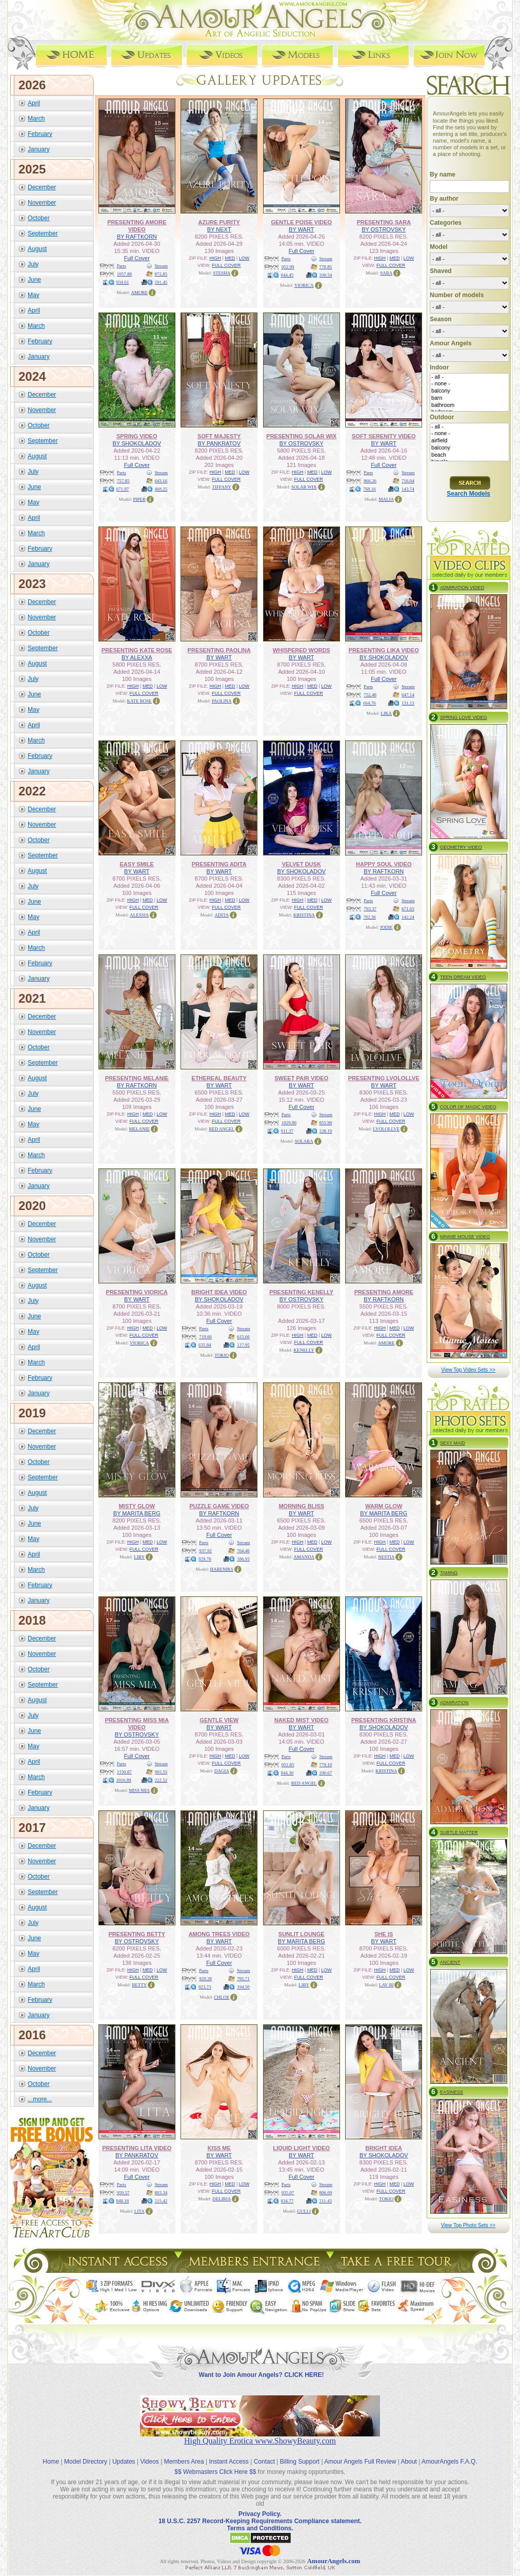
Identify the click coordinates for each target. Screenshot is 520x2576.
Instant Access (229, 2461)
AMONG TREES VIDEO (219, 1934)
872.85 (161, 274)
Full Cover (137, 258)
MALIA (386, 499)
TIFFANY (221, 487)
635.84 (204, 1345)
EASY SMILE (137, 864)
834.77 (287, 2200)
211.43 (325, 2200)
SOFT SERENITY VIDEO (384, 436)
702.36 (369, 917)
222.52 (161, 1780)
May (33, 295)
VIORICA (304, 285)
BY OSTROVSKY (384, 229)
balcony (469, 391)
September (43, 233)
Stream (161, 265)
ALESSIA (139, 915)
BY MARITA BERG (137, 1513)
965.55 (161, 1771)
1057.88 (124, 274)
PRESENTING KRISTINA (383, 1720)
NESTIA (386, 1556)
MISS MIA (139, 1790)
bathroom (469, 405)
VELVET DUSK (301, 864)
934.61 (122, 282)
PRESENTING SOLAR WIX (301, 436)
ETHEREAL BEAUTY (219, 1078)
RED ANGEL (221, 1128)
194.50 (243, 1986)
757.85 (123, 480)
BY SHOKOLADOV (136, 443)
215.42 (161, 2200)
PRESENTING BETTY (136, 1934)
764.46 (243, 1550)
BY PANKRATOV (219, 443)
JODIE (386, 927)
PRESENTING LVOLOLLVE (383, 1078)
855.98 (325, 1122)
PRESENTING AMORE (383, 1292)
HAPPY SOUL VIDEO (383, 864)
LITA (139, 2211)
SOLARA (304, 1141)
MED (230, 258)
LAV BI (386, 1984)
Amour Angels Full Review (360, 2461)
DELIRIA (221, 2198)
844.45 (287, 275)
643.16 (161, 480)
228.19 (325, 1131)
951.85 (288, 1764)
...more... (40, 2099)
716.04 (408, 480)
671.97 (122, 489)
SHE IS (383, 1934)
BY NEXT (219, 229)
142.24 (408, 917)
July (33, 264)
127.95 (243, 1345)
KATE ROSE (139, 701)
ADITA (222, 915)
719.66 (205, 1336)
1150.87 (124, 1771)
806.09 (325, 2192)
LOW (244, 258)
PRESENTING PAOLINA (219, 650)
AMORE (139, 292)
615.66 (243, 1336)
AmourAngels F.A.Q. (449, 2461)
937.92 (205, 1550)
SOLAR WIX (304, 487)
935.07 (288, 2192)
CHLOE (221, 1997)
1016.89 (123, 1780)
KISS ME (219, 2148)
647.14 (408, 694)
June (34, 279)
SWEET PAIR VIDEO (301, 1078)
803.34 (161, 2192)
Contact (264, 2461)
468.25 (161, 489)
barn (469, 398)
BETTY (139, 1984)
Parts (121, 265)
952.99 (288, 266)
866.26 (370, 480)
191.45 (161, 282)
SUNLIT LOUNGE (301, 1934)
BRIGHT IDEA (384, 2148)
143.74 (408, 489)
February (40, 134)
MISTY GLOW (136, 1506)
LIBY (139, 1556)
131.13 (408, 703)
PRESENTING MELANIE (137, 1078)
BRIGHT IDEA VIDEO (219, 1292)
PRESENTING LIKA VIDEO (384, 650)
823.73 (204, 1986)
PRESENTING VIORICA (137, 1292)
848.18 (122, 2200)
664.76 (369, 703)
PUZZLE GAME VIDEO (219, 1506)
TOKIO (221, 1355)
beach (469, 455)
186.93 (243, 1559)
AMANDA (304, 1556)
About (409, 2461)
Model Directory (85, 2461)
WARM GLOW (383, 1506)
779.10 (325, 1764)
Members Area (184, 2461)
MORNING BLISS (301, 1506)
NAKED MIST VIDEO (301, 1720)
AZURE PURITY (219, 222)
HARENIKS (221, 1569)
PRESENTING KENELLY (301, 1292)
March (36, 118)
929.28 (205, 1978)
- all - (469, 377)
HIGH (216, 258)
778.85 (325, 266)
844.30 (287, 1772)
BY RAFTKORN (137, 236)
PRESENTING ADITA (219, 864)
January (39, 149)
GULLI (304, 2211)
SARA (386, 273)
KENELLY (303, 1350)
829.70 (204, 1559)
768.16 (369, 489)
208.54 (325, 275)
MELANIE (139, 1128)
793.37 (370, 908)
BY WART (301, 229)
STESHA (221, 273)
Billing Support (299, 2461)
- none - (469, 383)
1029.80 (289, 1122)
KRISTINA (304, 915)
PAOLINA (222, 701)
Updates (123, 2461)
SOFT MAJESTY (219, 436)
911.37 (287, 1131)
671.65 (408, 908)
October (39, 218)
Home (51, 2461)
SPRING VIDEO (136, 436)
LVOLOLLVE (386, 1128)
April (34, 103)
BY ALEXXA (137, 657)
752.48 (370, 694)
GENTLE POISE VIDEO (301, 222)
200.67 (325, 1772)
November (42, 202)
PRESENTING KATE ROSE (137, 650)
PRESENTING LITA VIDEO (136, 2148)
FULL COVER (226, 265)
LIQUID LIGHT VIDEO (301, 2148)
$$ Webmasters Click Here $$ (215, 2471)
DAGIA (221, 1770)
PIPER (139, 499)
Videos (149, 2461)
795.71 (243, 1978)
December (42, 187)
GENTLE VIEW (218, 1720)
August (37, 248)
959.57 (123, 2192)
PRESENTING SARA (383, 222)
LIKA (386, 713)
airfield (469, 440)
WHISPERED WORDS (301, 650)
